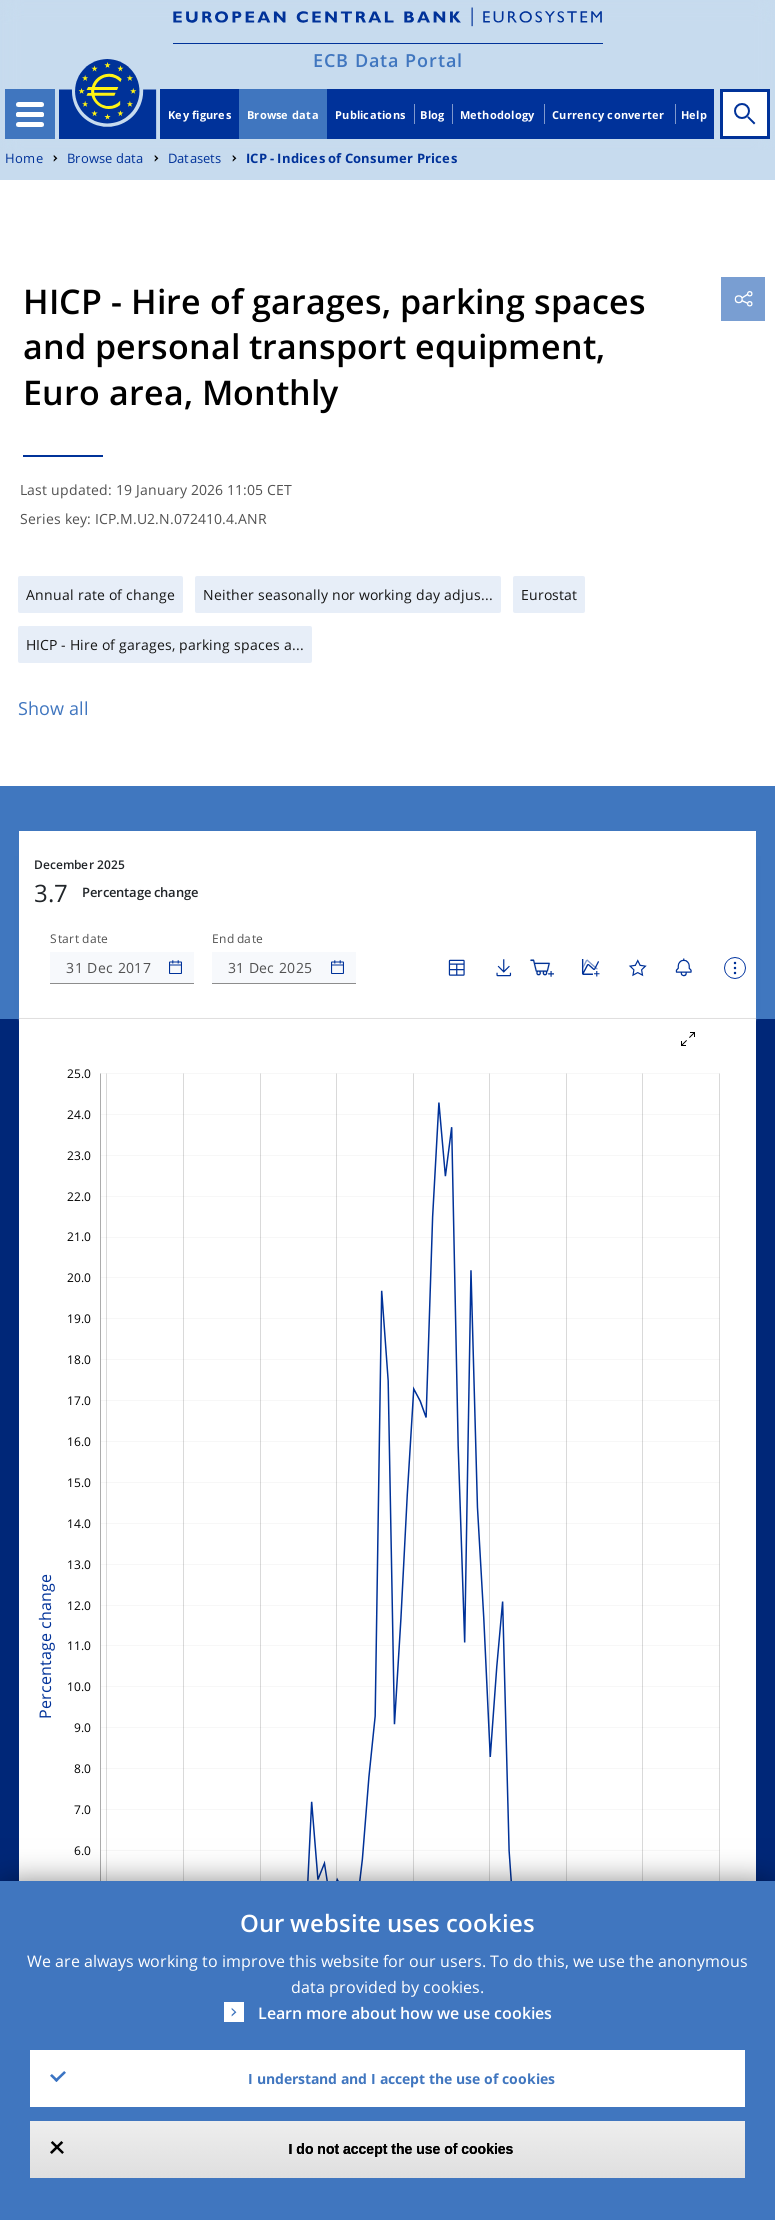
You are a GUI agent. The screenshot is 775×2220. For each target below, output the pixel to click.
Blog (432, 114)
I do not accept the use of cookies (401, 2149)
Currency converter (608, 114)
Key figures (199, 114)
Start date (79, 939)
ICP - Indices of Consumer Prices (351, 158)
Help (694, 114)
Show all (53, 708)
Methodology (497, 114)
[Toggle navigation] (30, 114)
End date (238, 939)
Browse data (283, 114)
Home (24, 158)
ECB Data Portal (388, 60)
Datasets (195, 158)
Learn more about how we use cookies (405, 2013)
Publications (370, 114)
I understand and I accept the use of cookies (401, 2078)
